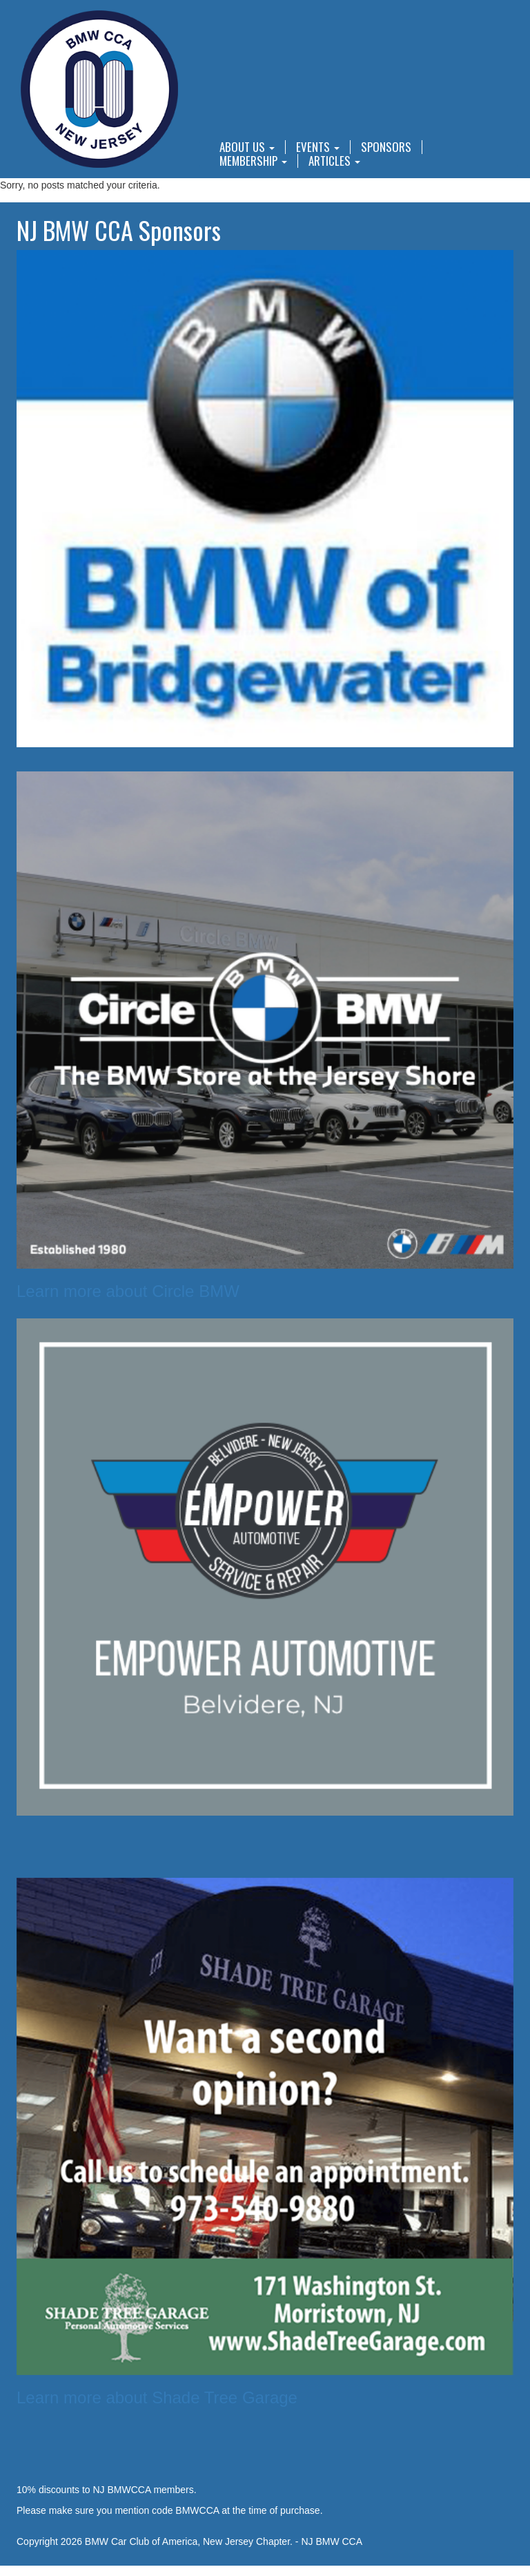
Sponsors (386, 147)
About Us (247, 147)
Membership (253, 161)
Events (318, 147)
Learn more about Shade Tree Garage (157, 2397)
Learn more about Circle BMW (128, 1291)
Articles (334, 161)
